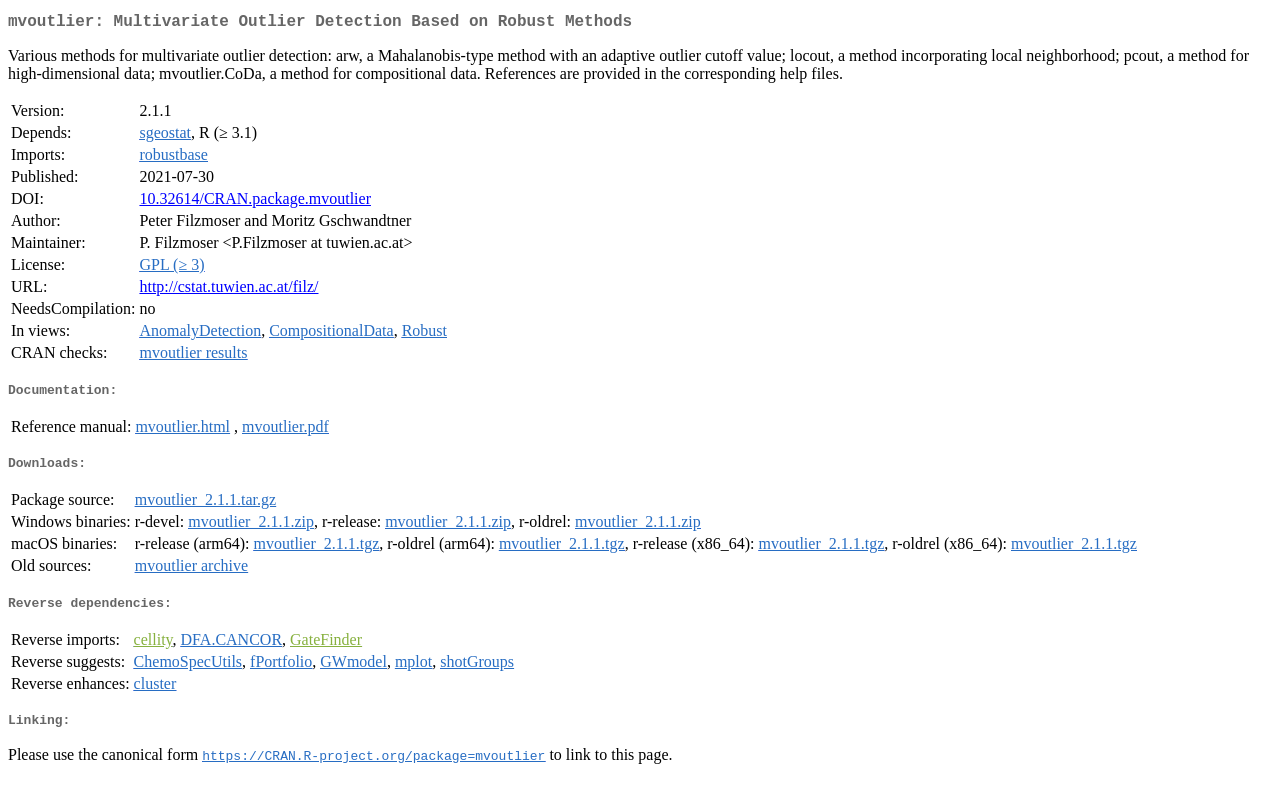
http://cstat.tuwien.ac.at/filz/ (228, 290)
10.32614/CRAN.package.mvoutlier (255, 202)
